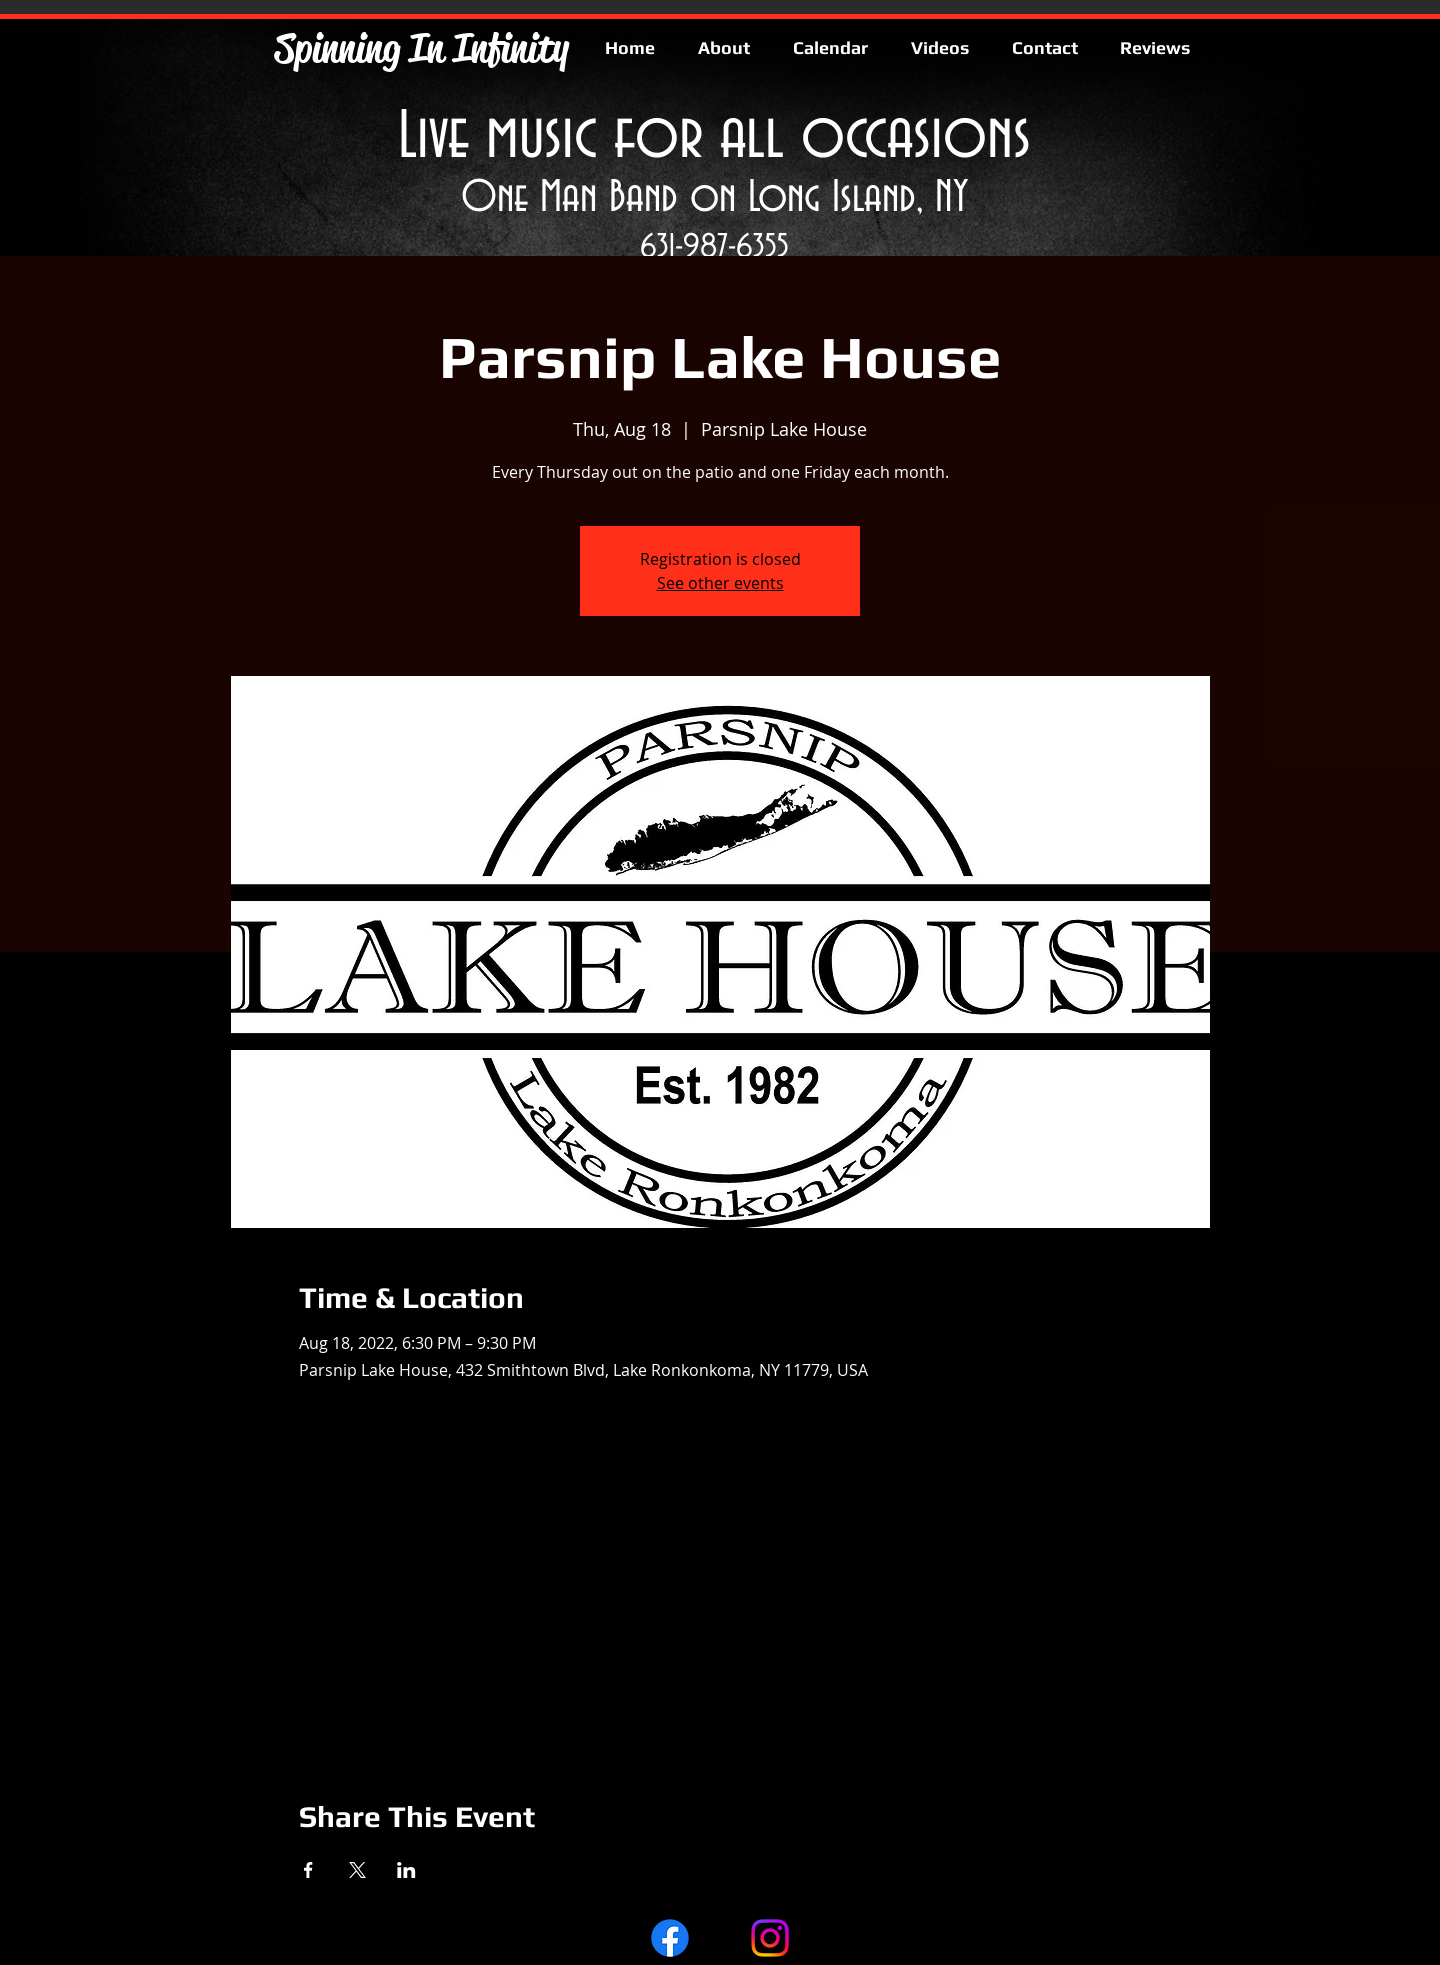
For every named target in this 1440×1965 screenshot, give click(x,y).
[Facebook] (670, 1938)
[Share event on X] (357, 1870)
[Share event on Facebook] (308, 1870)
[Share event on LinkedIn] (406, 1870)
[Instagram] (770, 1938)
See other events (720, 583)
